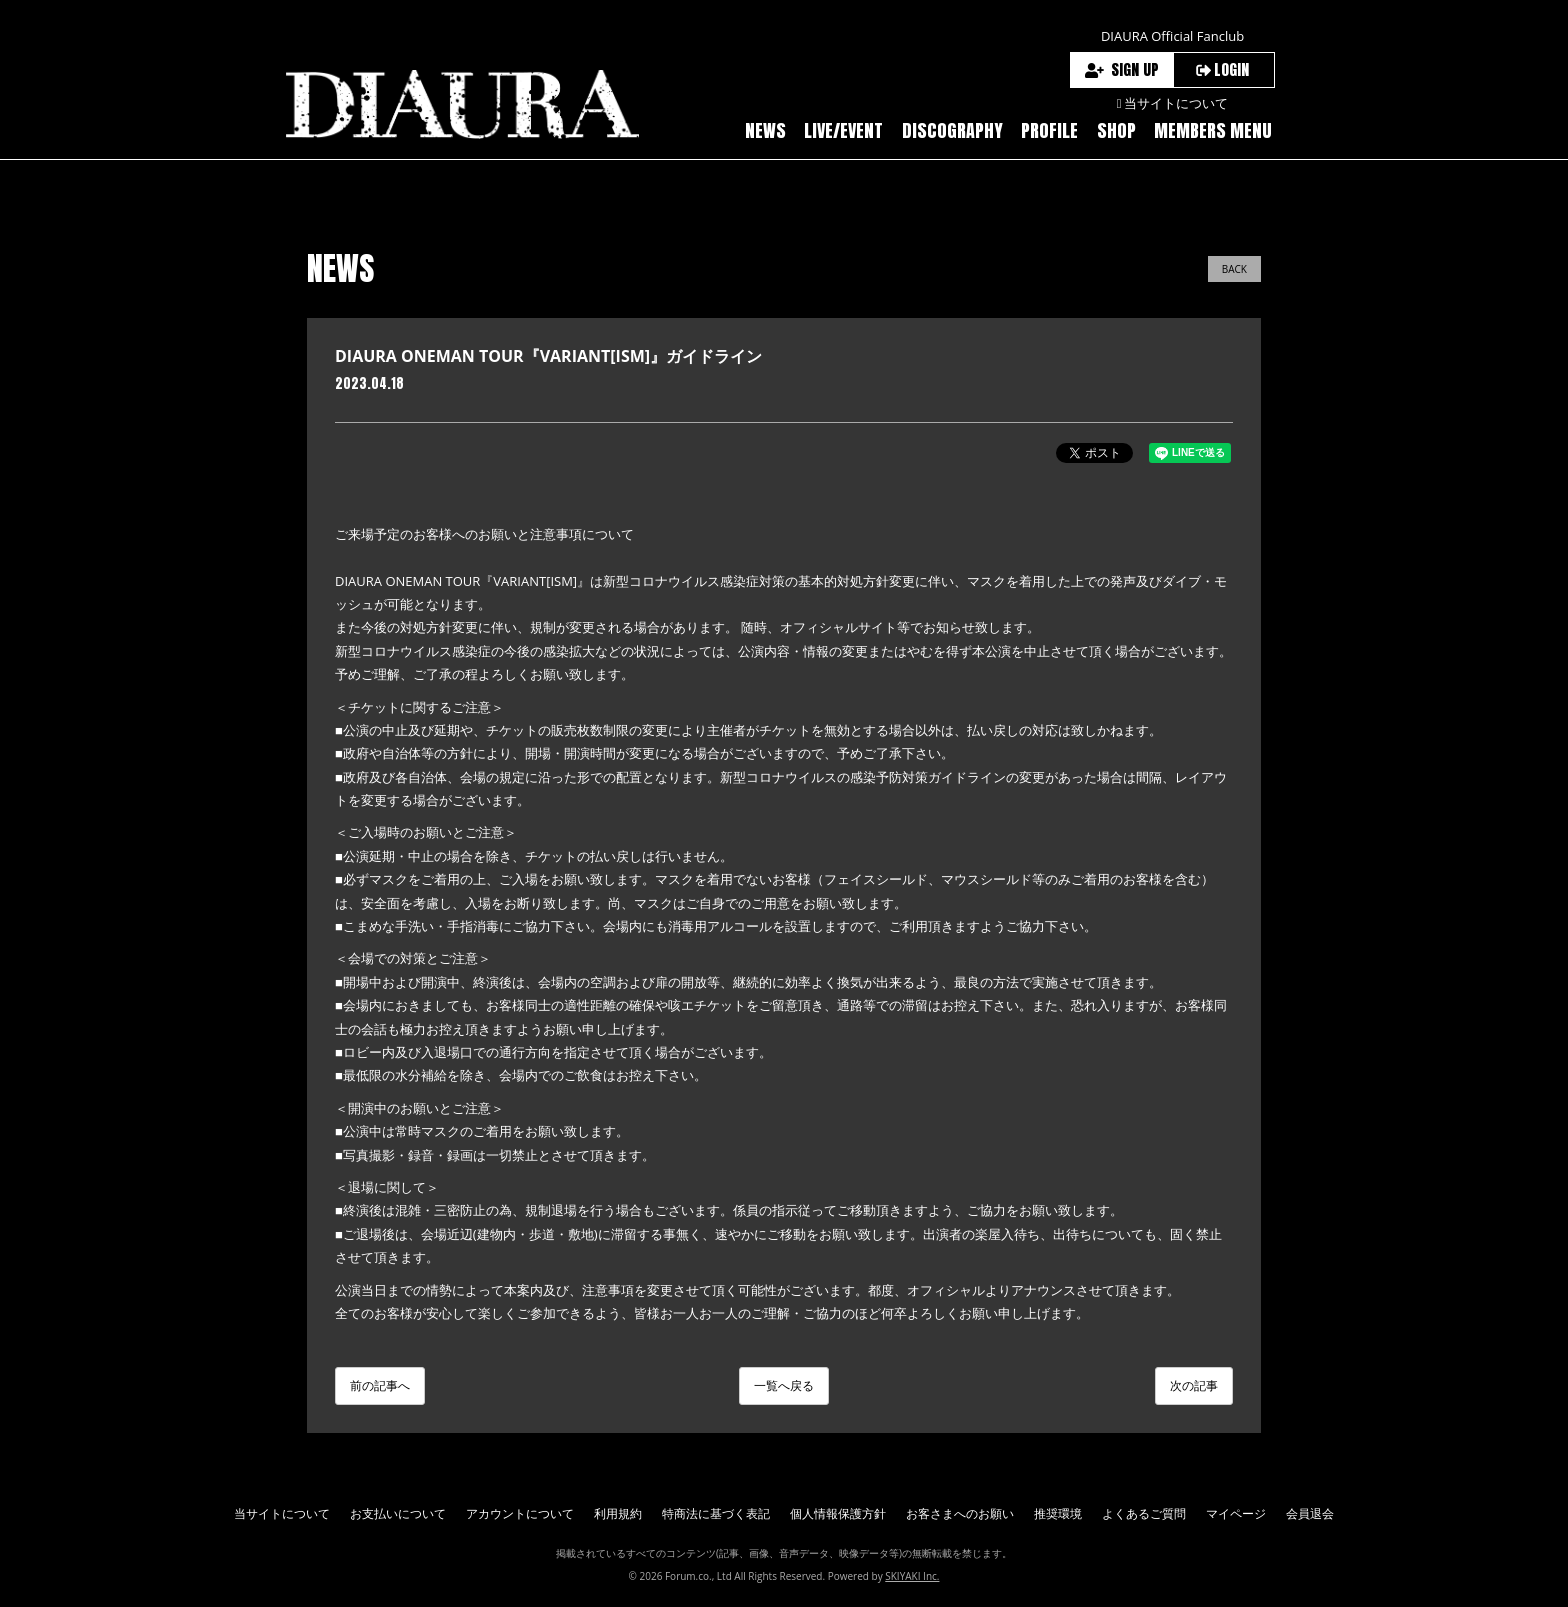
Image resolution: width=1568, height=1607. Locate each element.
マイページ (1236, 1513)
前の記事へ (380, 1385)
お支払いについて (398, 1513)
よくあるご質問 (1144, 1513)
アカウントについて (520, 1513)
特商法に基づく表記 (716, 1513)
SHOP (1116, 130)
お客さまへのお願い (960, 1513)
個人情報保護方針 (838, 1513)
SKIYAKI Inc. (912, 1576)
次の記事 (1194, 1385)
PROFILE (1049, 130)
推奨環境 (1058, 1513)
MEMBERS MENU (1213, 130)
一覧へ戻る (784, 1385)
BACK (1234, 269)
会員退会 (1310, 1513)
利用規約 (618, 1513)
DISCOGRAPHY (952, 130)
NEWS (765, 130)
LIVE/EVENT (843, 130)
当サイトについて (282, 1513)
